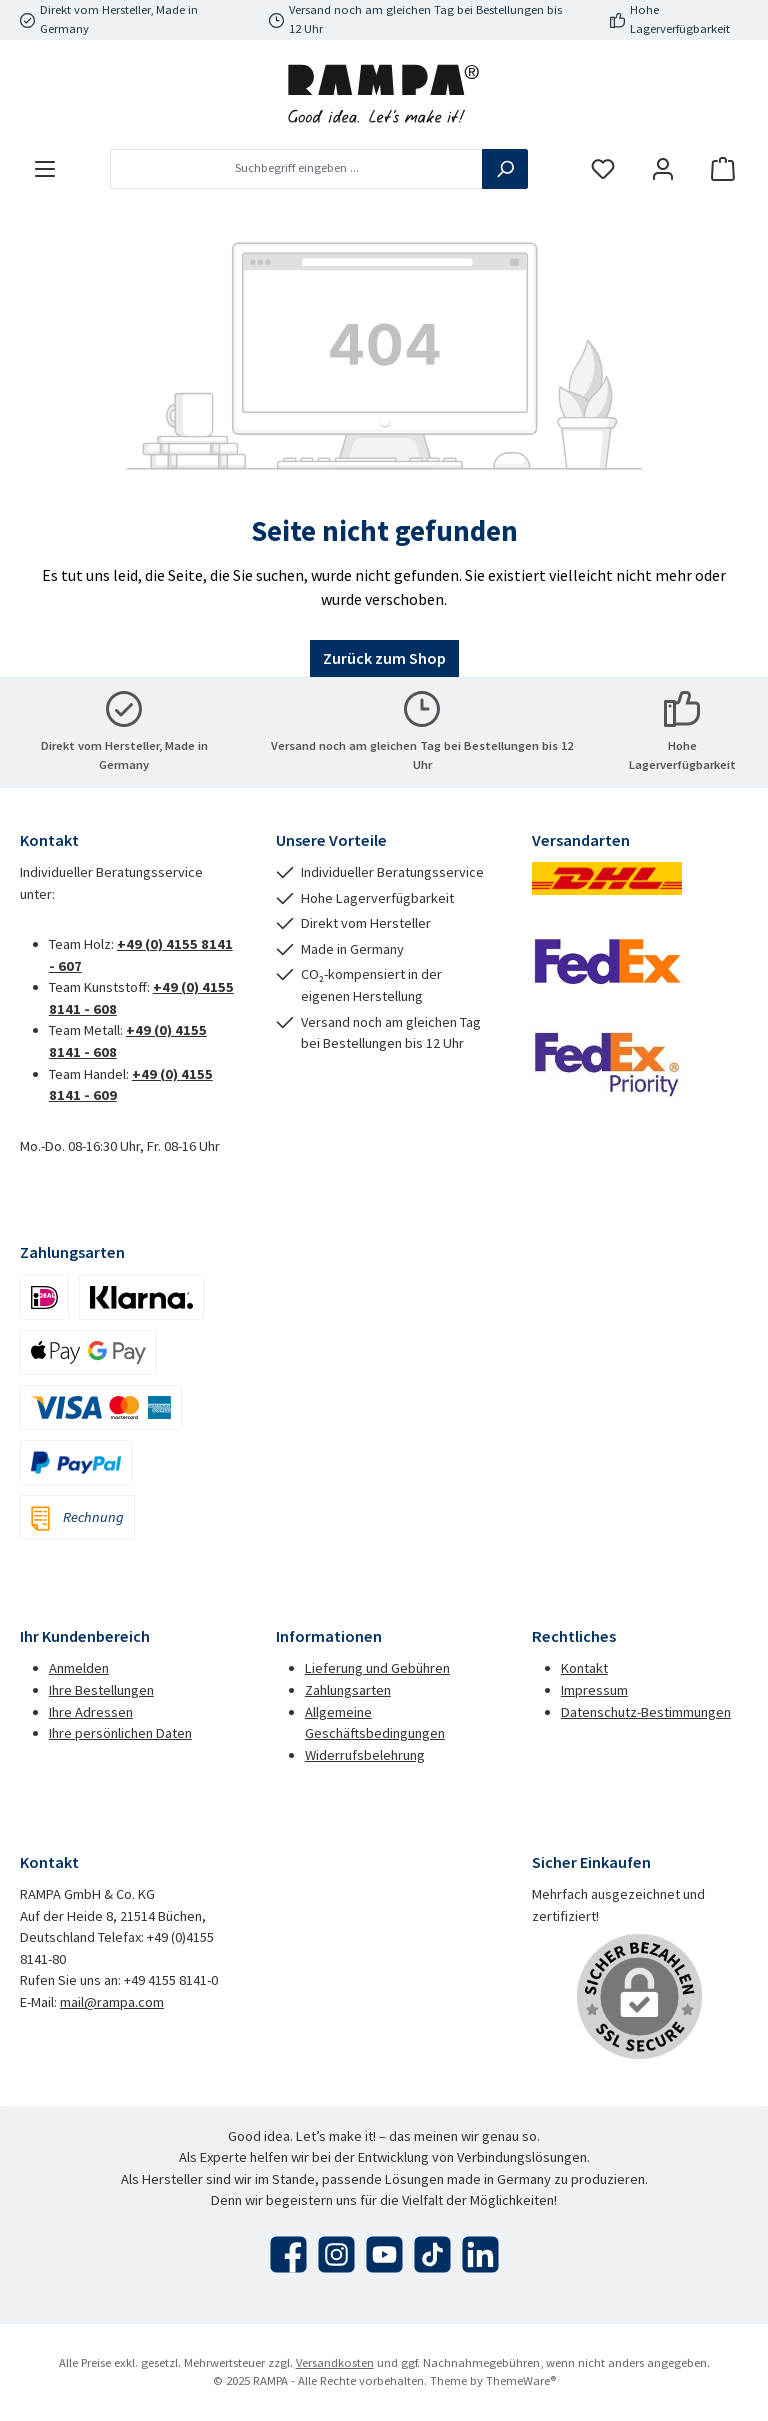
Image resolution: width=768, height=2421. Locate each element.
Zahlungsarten (348, 1690)
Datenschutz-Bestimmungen (646, 1712)
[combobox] (296, 169)
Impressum (594, 1690)
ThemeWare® (521, 2380)
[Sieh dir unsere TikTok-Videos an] (432, 2254)
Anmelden (79, 1668)
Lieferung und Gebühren (377, 1668)
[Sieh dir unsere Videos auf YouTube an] (384, 2254)
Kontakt (584, 1668)
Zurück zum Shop (384, 658)
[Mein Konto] (663, 168)
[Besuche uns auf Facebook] (288, 2254)
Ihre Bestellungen (101, 1690)
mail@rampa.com (112, 2002)
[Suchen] (505, 169)
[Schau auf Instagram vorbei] (336, 2254)
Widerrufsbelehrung (365, 1755)
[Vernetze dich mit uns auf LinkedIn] (480, 2254)
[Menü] (45, 168)
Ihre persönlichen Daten (120, 1733)
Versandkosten (335, 2362)
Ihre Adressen (91, 1712)
